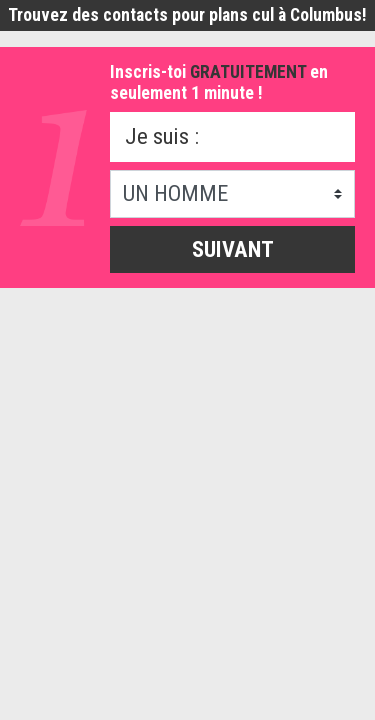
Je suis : (162, 136)
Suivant (233, 249)
